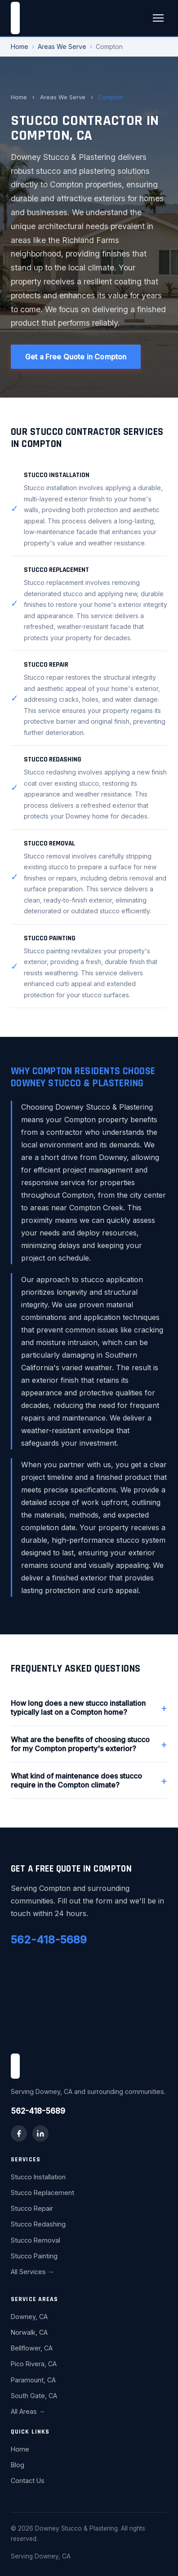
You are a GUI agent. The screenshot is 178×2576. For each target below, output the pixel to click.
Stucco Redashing (38, 2224)
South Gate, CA (34, 2395)
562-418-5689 (49, 1939)
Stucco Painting (34, 2256)
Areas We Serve (62, 46)
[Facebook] (19, 2133)
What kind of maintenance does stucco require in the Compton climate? (89, 1780)
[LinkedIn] (40, 2133)
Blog (17, 2465)
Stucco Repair (32, 2208)
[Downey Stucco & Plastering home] (15, 18)
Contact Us (27, 2480)
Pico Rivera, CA (34, 2364)
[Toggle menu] (158, 18)
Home (19, 46)
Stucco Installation (38, 2177)
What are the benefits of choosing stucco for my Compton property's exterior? (89, 1744)
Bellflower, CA (32, 2348)
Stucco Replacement (42, 2192)
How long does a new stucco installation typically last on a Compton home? (89, 1708)
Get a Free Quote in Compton (75, 356)
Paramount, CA (33, 2380)
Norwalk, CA (29, 2332)
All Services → (32, 2271)
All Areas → (28, 2411)
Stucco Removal (35, 2240)
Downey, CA (29, 2316)
